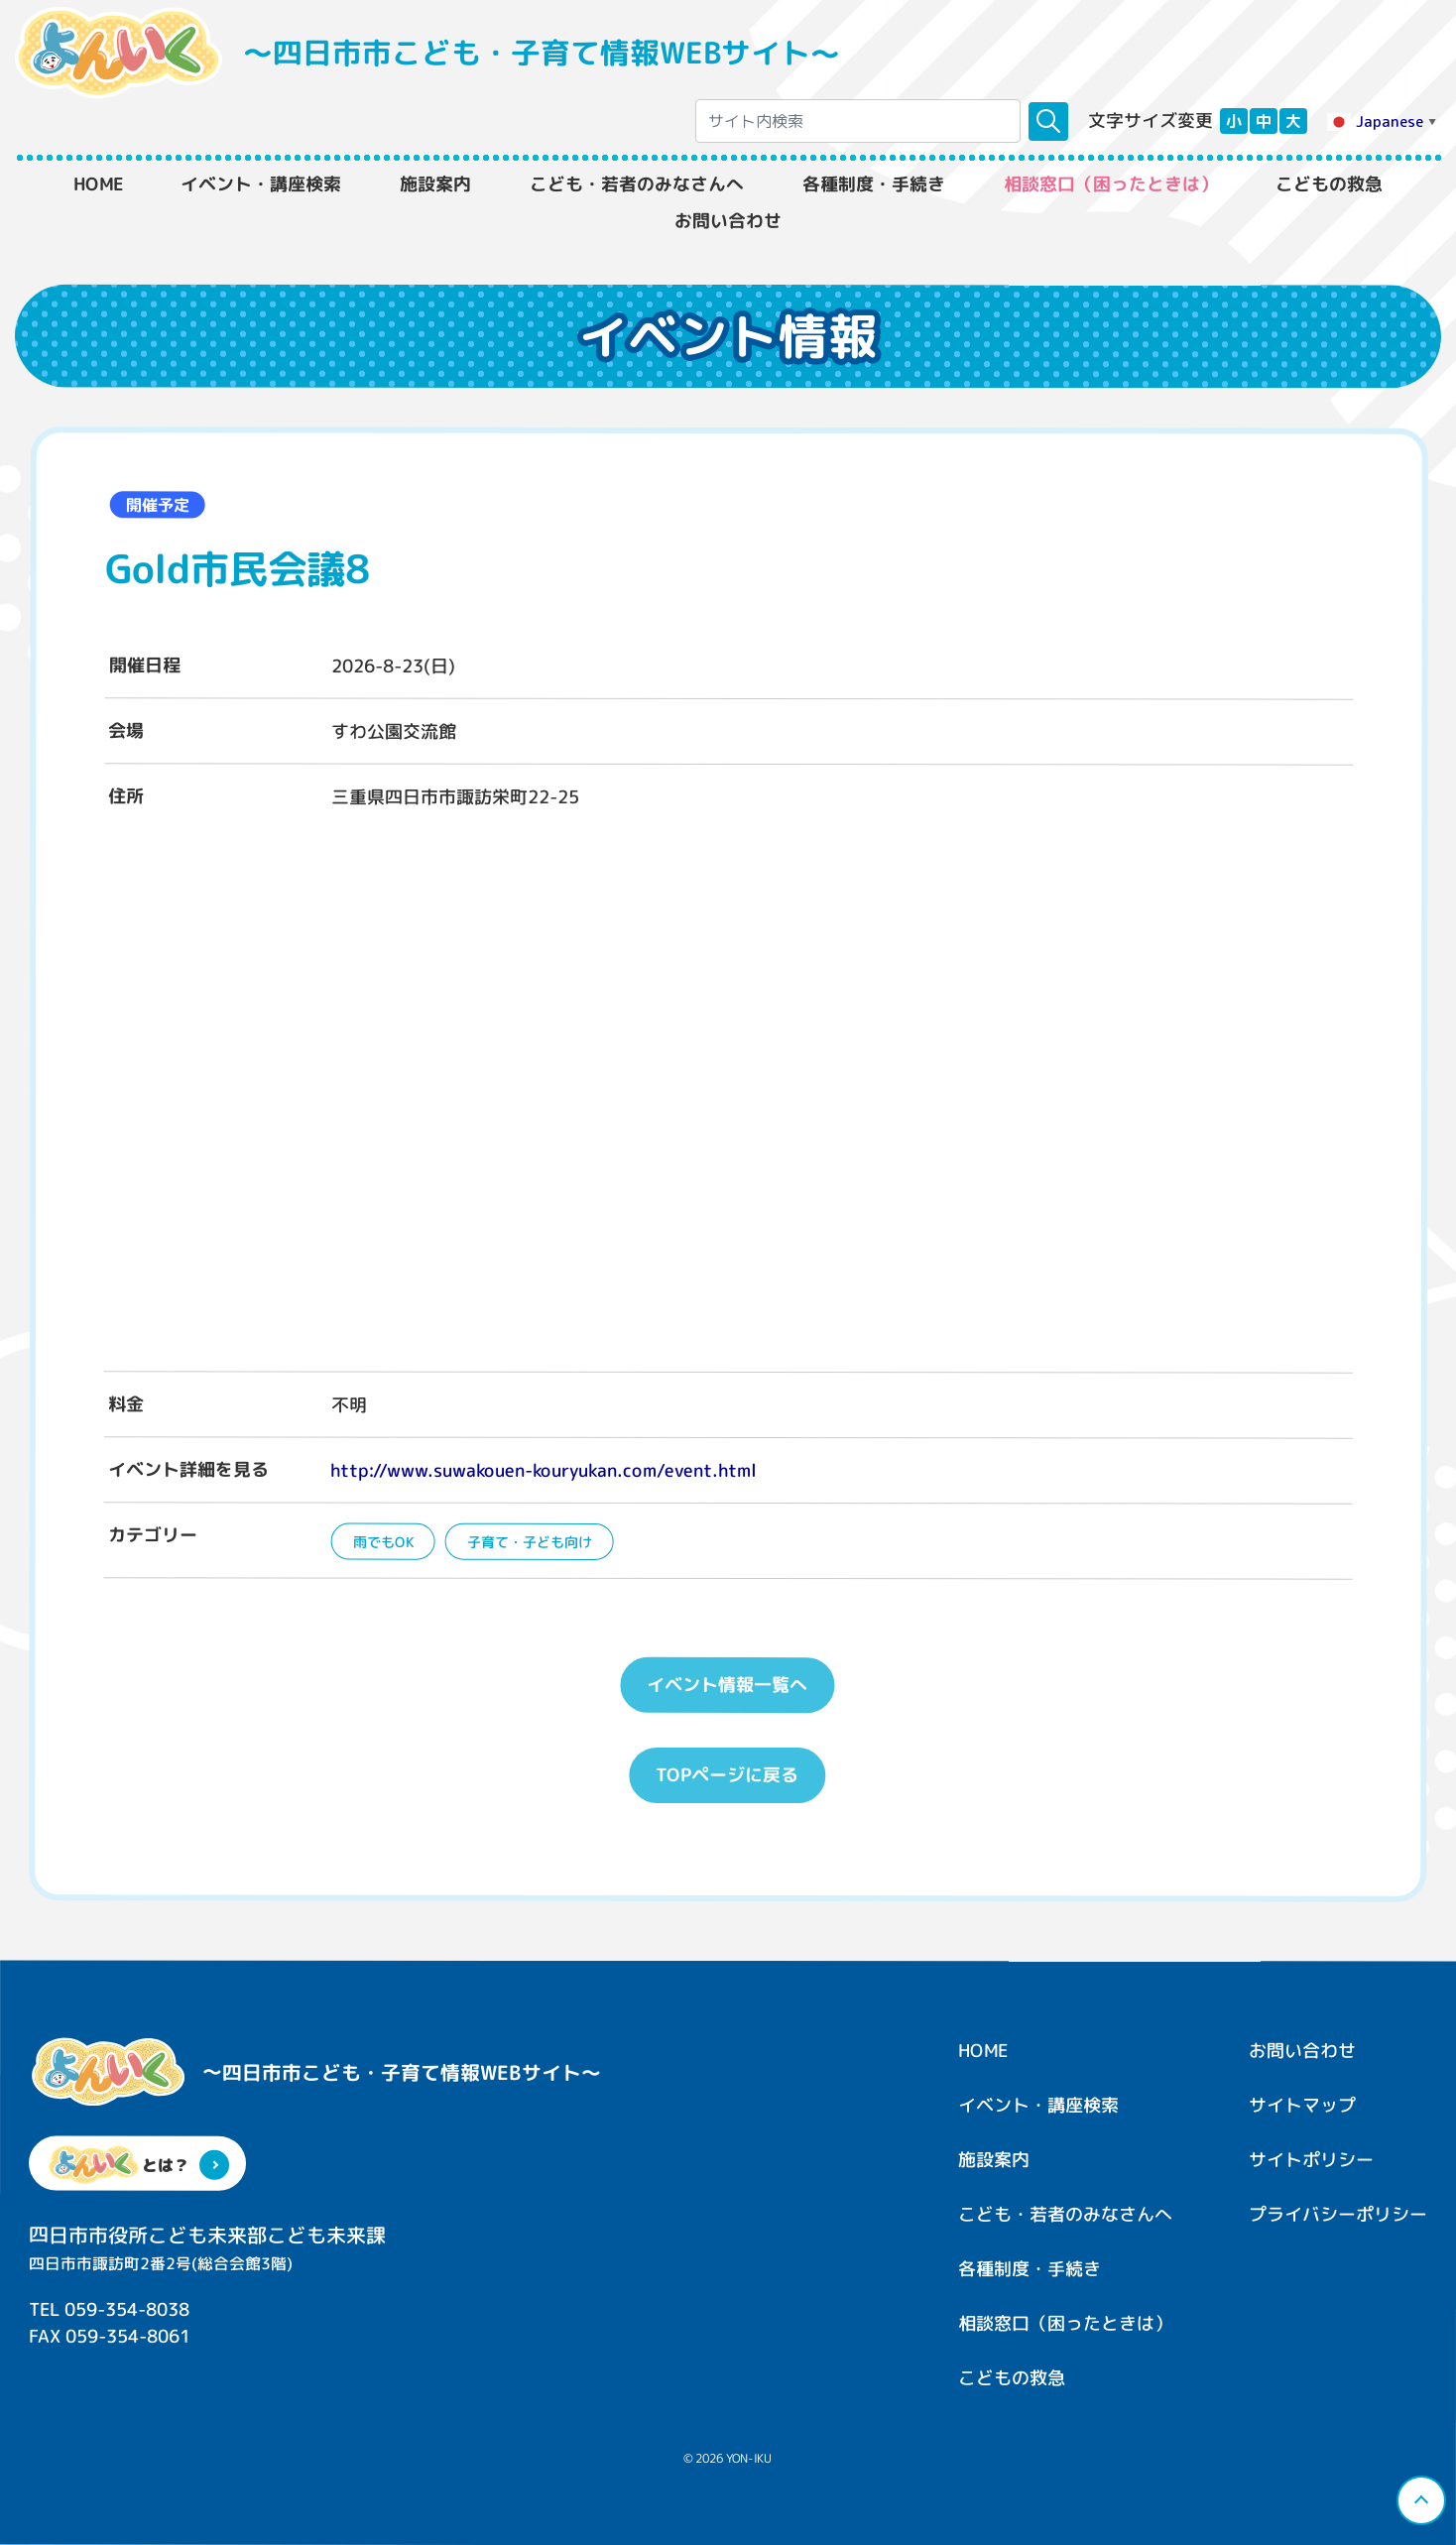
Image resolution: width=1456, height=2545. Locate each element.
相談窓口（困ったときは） (1111, 185)
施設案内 (435, 185)
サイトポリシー (1311, 2159)
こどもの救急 (1329, 185)
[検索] (1048, 122)
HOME (98, 185)
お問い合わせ (728, 221)
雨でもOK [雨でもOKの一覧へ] (382, 1540)
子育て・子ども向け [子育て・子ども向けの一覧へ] (528, 1540)
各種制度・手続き (873, 185)
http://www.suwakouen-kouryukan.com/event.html (543, 1469)
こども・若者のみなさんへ (637, 185)
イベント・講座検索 (261, 185)
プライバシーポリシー (1338, 2214)
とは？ (137, 2165)
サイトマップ (1302, 2105)
